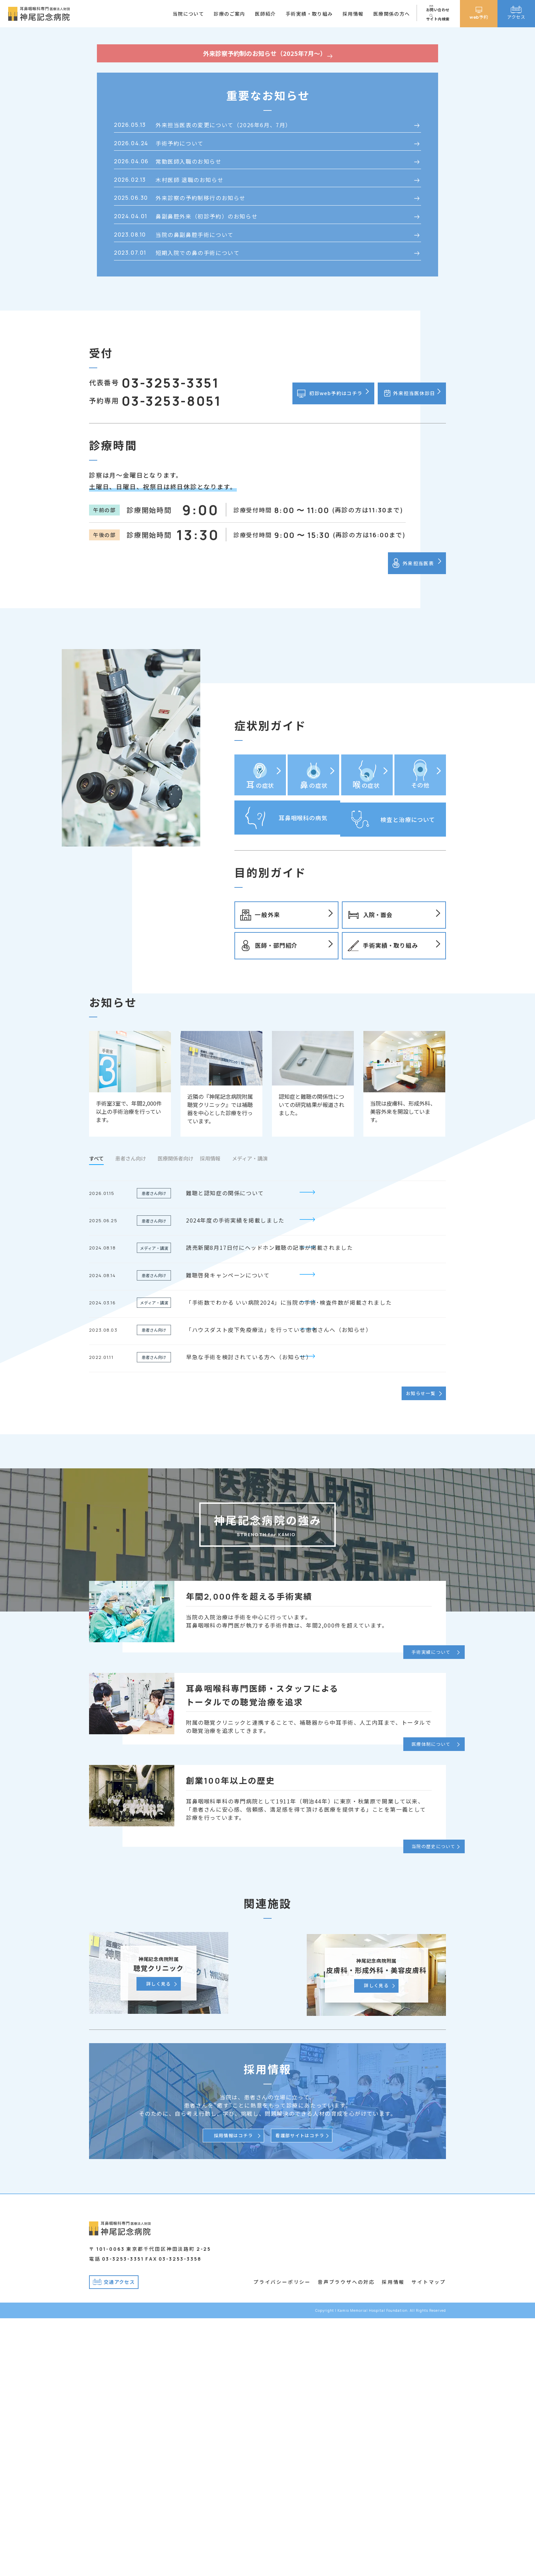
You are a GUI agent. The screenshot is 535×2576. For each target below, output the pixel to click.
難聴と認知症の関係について (225, 1452)
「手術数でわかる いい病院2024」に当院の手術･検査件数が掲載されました (289, 1562)
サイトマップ (428, 2539)
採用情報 (393, 2539)
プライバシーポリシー (282, 2539)
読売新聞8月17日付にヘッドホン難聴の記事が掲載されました (269, 1507)
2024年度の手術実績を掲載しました (235, 1480)
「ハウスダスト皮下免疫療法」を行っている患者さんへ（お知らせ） (279, 1589)
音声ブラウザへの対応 (346, 2539)
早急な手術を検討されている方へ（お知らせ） (249, 1616)
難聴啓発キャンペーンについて (228, 1534)
